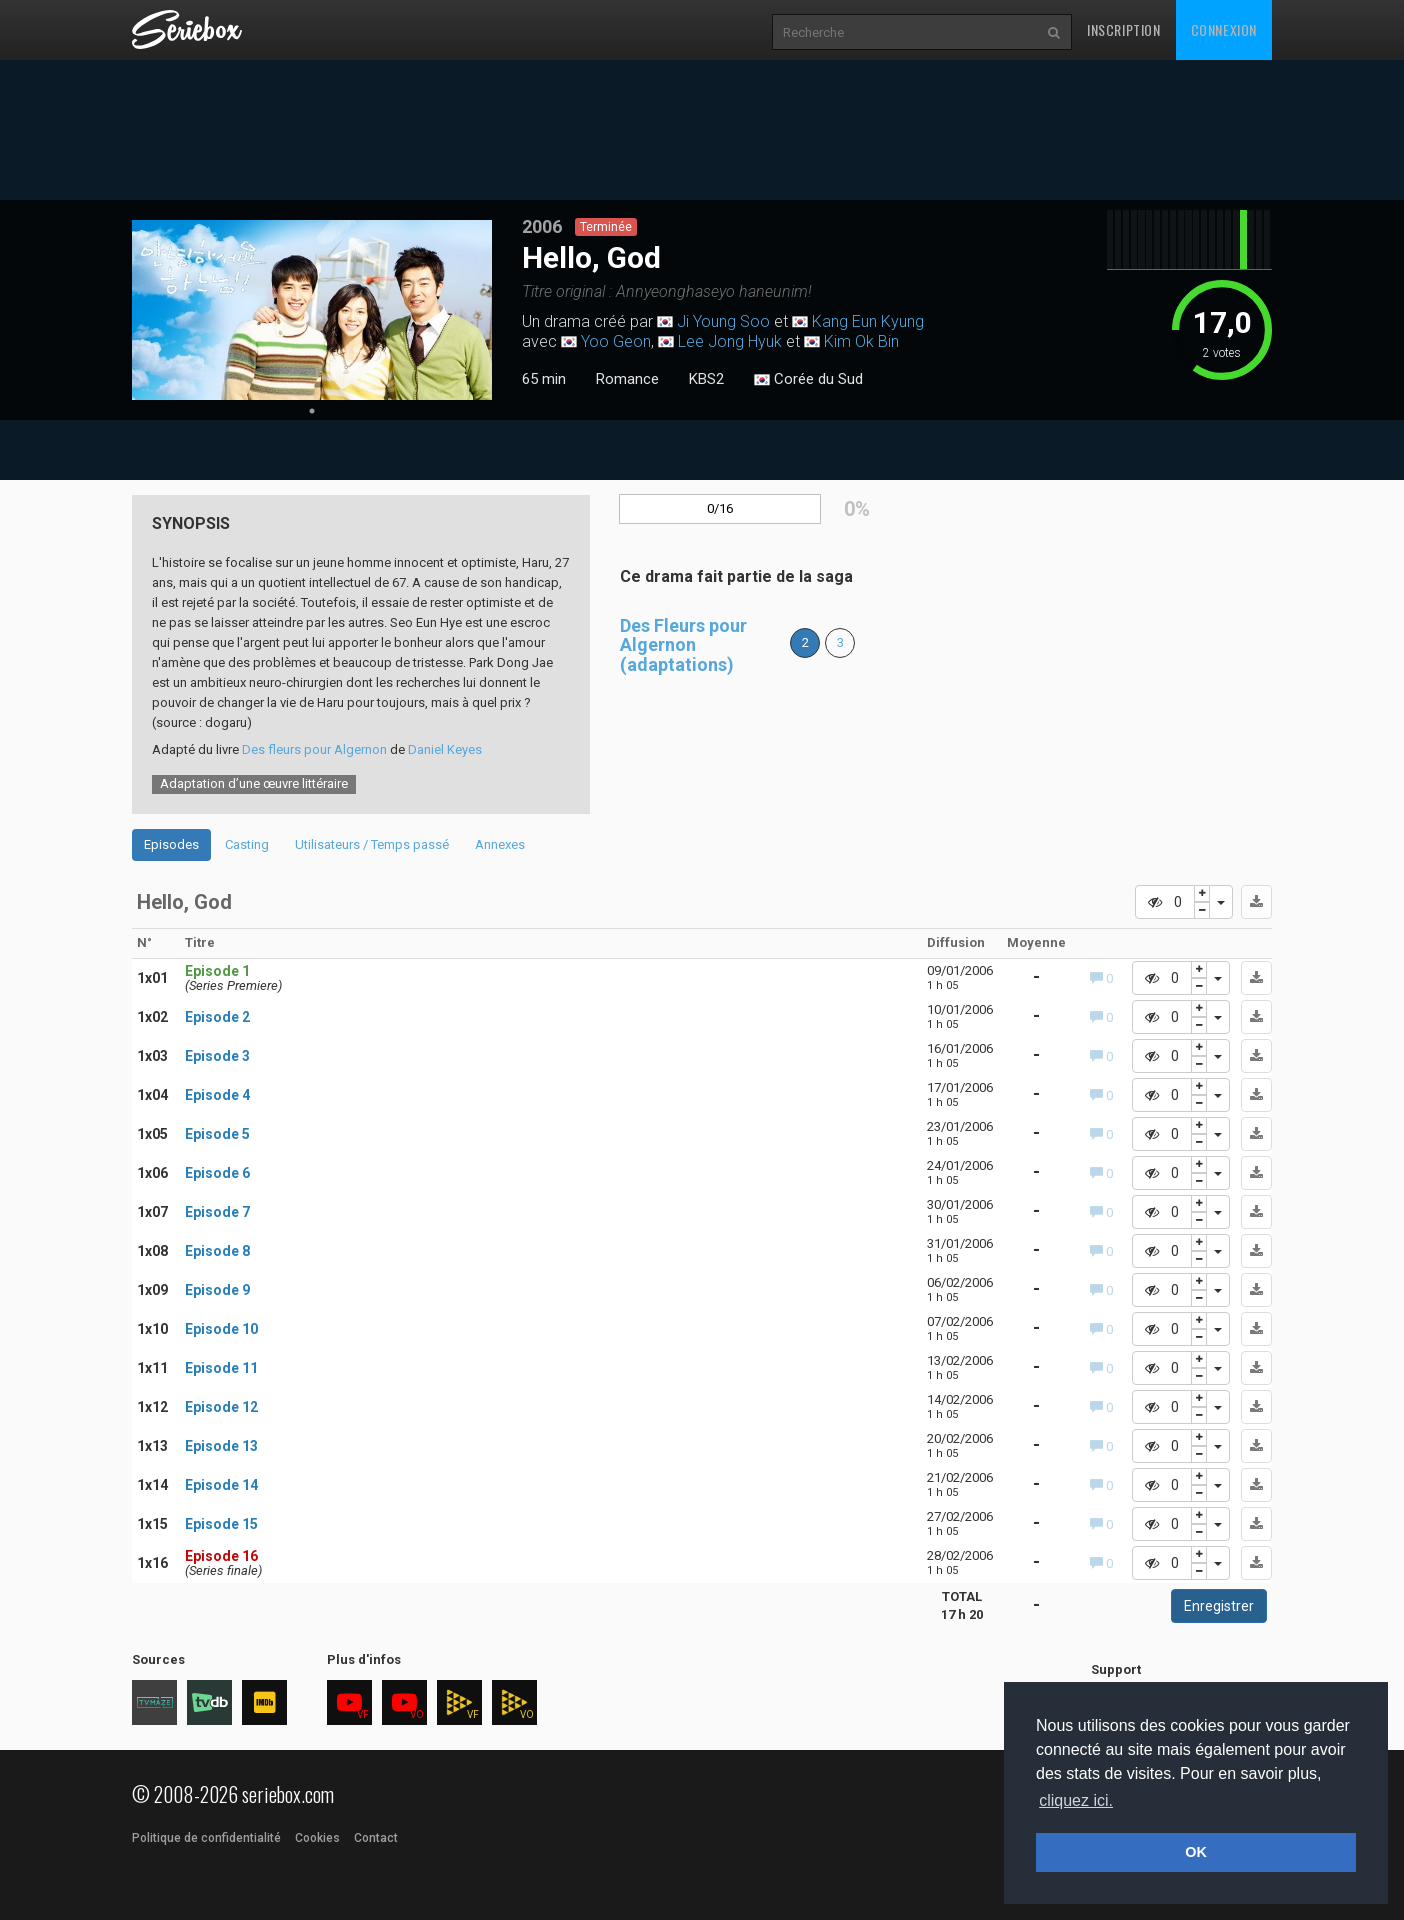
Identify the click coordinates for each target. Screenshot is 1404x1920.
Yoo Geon (616, 341)
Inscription (1124, 29)
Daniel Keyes (445, 749)
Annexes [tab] (500, 844)
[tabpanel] (312, 310)
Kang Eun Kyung (868, 321)
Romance (627, 379)
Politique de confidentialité (206, 1838)
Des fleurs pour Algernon (314, 749)
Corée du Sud (808, 380)
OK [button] (1196, 1852)
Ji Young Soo (723, 321)
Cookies (317, 1838)
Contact (376, 1838)
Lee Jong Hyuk (730, 341)
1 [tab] (312, 411)
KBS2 (706, 379)
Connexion (1224, 29)
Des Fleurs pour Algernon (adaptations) (683, 645)
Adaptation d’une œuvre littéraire (254, 783)
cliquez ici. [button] (1076, 1800)
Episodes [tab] (171, 844)
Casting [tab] (247, 844)
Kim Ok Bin (861, 341)
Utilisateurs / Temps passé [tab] (372, 844)
